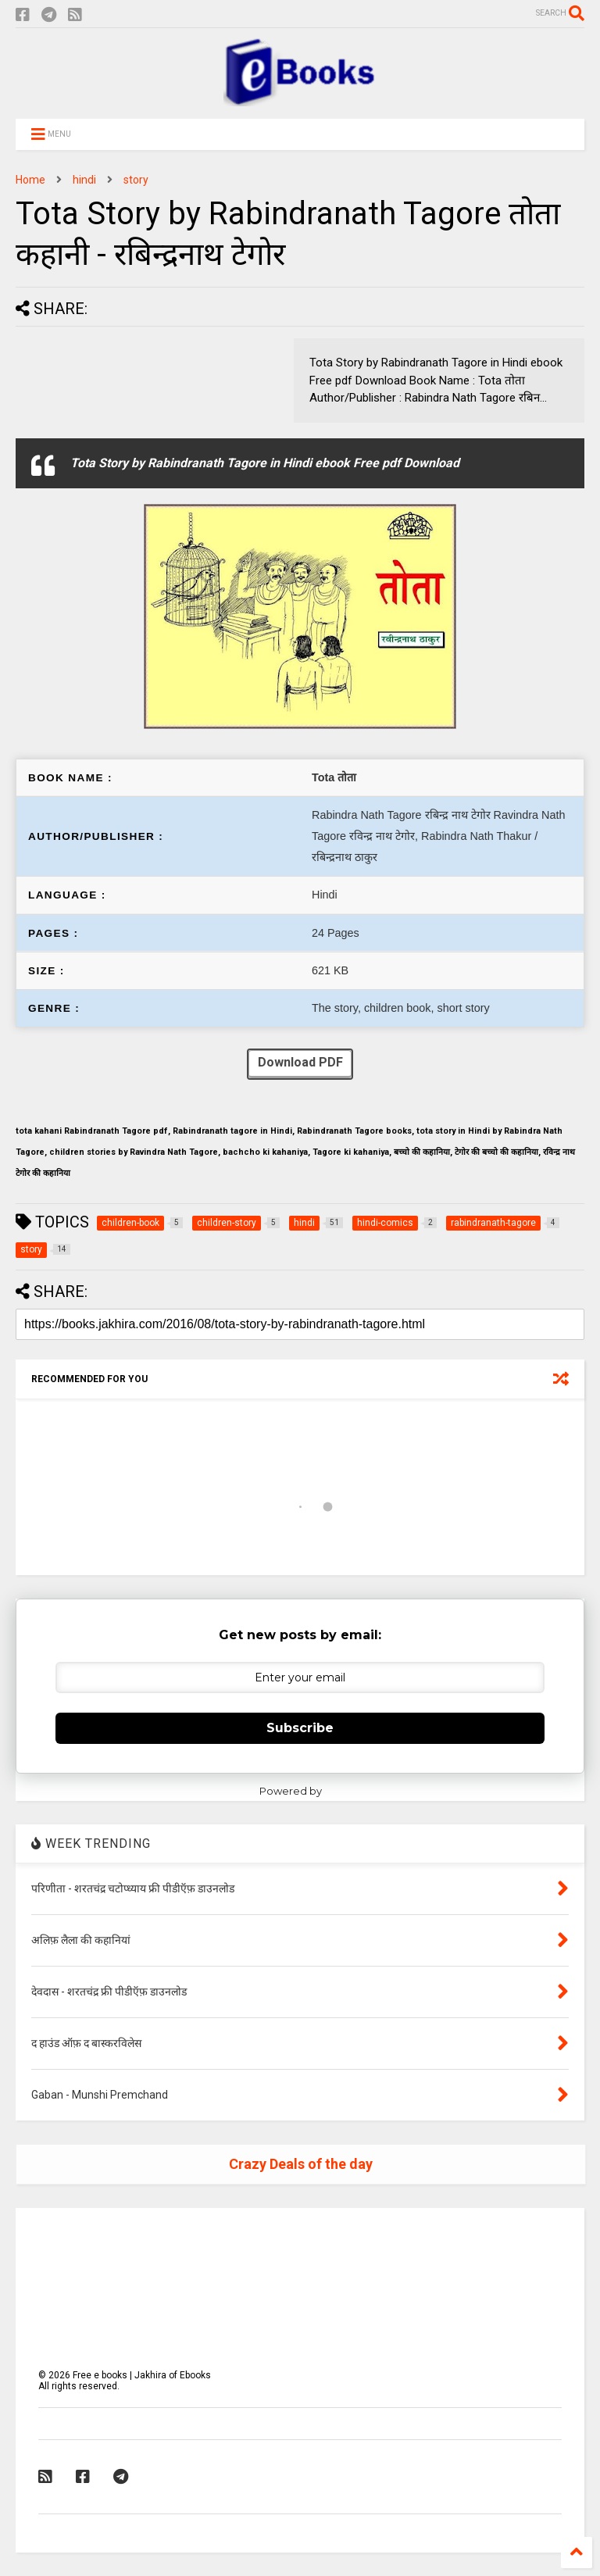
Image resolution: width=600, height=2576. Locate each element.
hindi (84, 179)
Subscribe (300, 1727)
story (135, 179)
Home (30, 179)
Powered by (300, 1791)
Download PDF (299, 1063)
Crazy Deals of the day (301, 2164)
